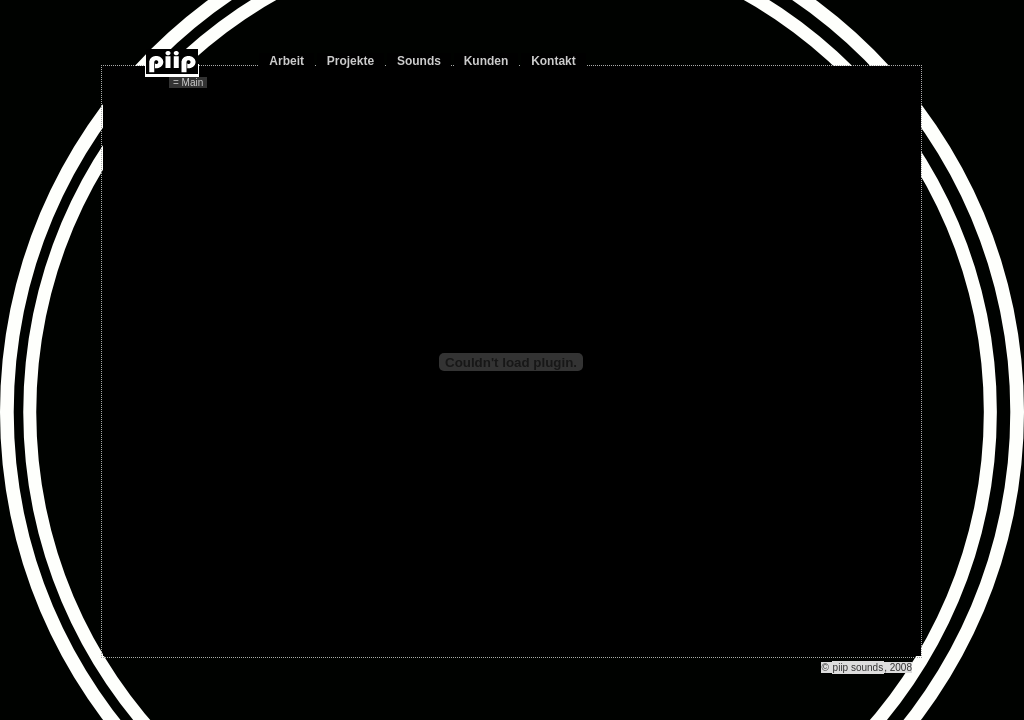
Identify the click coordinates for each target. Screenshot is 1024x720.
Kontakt (553, 61)
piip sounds (858, 667)
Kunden (486, 61)
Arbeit (286, 61)
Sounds (419, 61)
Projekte (350, 61)
